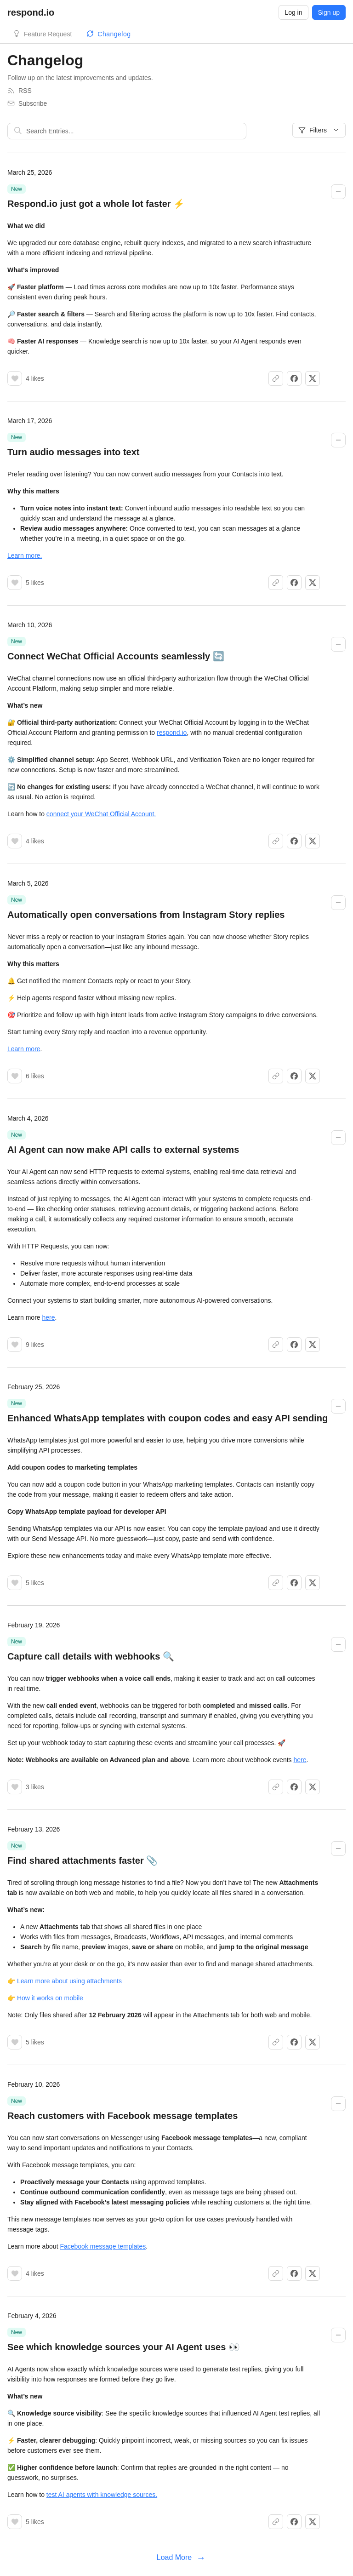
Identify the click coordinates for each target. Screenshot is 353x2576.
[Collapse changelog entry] (338, 191)
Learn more (23, 1049)
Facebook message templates (103, 2246)
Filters (319, 130)
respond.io (172, 732)
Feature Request (48, 34)
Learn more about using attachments (69, 1981)
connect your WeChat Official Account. (101, 814)
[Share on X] (312, 378)
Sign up (329, 12)
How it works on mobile (50, 1998)
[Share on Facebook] (294, 378)
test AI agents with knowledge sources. (101, 2494)
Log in (293, 12)
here (48, 1317)
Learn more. (24, 555)
